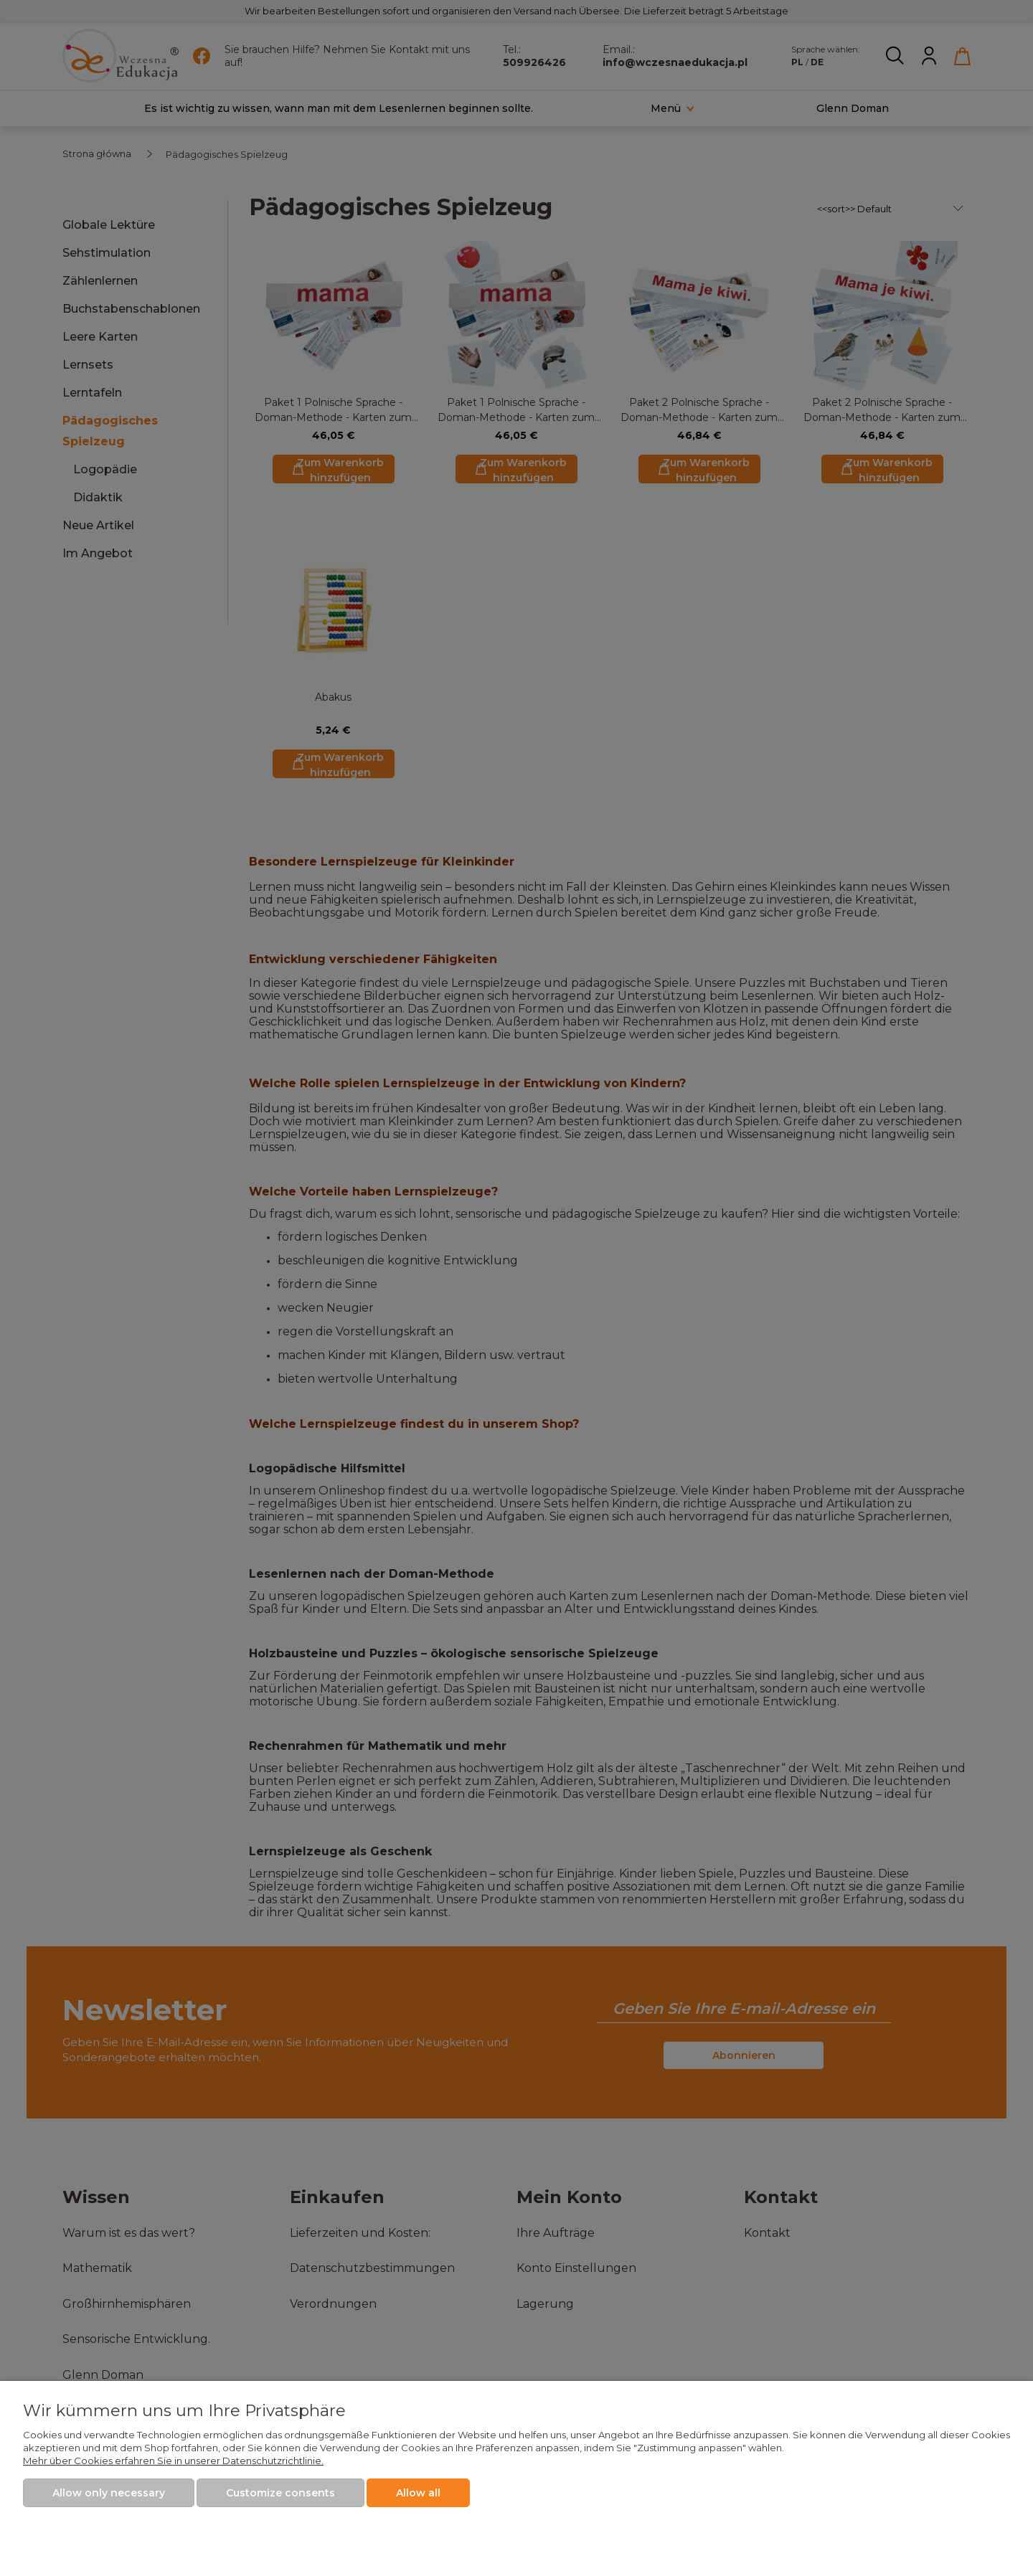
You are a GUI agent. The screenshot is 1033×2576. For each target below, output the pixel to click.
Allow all (418, 2492)
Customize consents (280, 2492)
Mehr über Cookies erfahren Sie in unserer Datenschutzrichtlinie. (173, 2460)
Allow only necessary (108, 2492)
